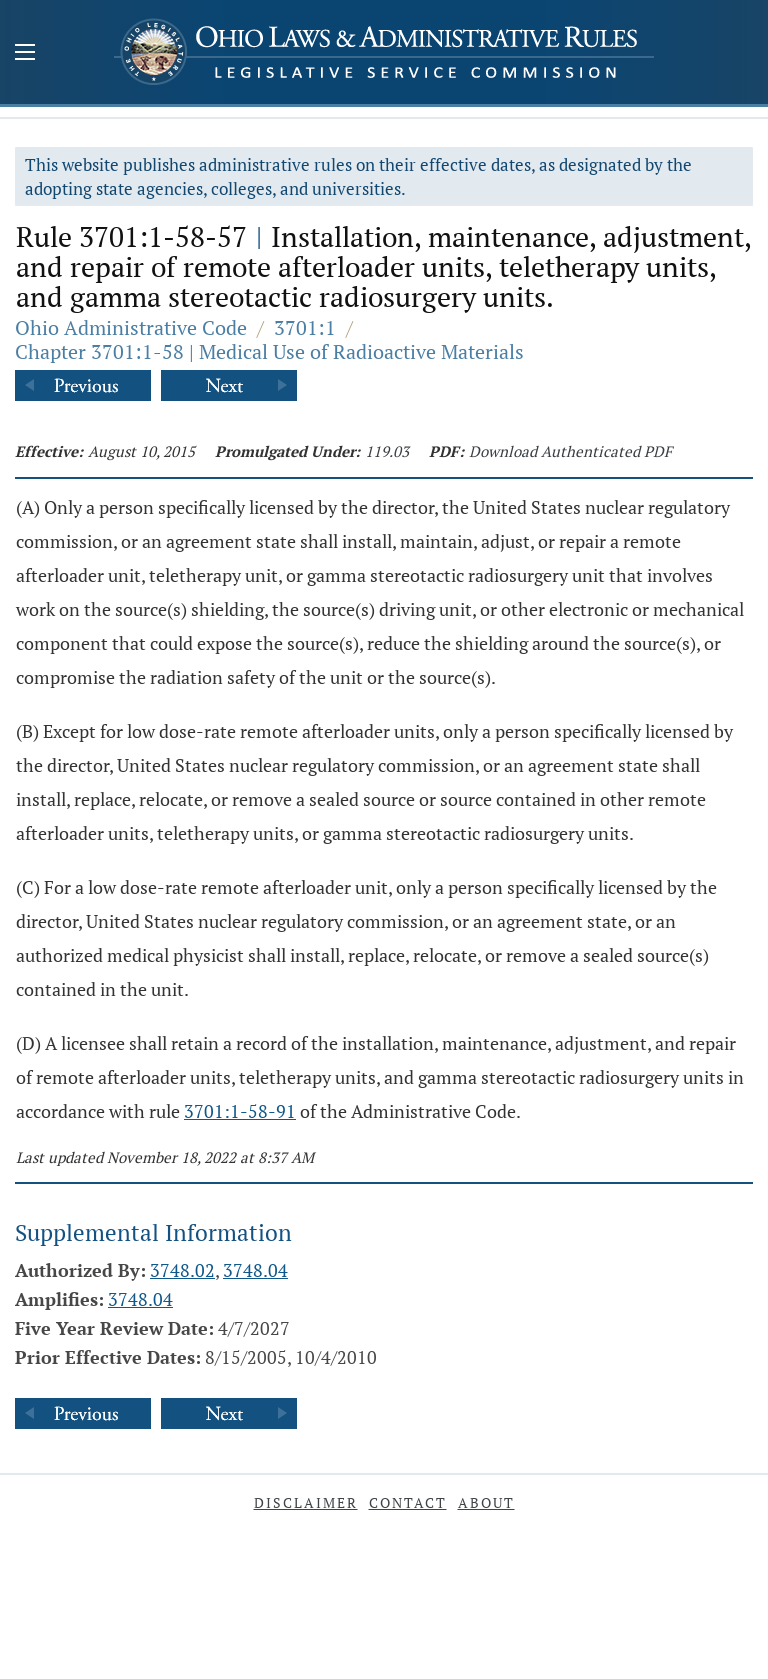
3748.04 (255, 1270)
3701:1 (305, 327)
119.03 (387, 451)
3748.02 (182, 1270)
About (486, 1502)
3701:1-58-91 (240, 1111)
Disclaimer (306, 1502)
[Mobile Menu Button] (25, 54)
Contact (408, 1502)
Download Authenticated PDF (570, 451)
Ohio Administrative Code (131, 327)
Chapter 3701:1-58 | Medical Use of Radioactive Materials (269, 351)
